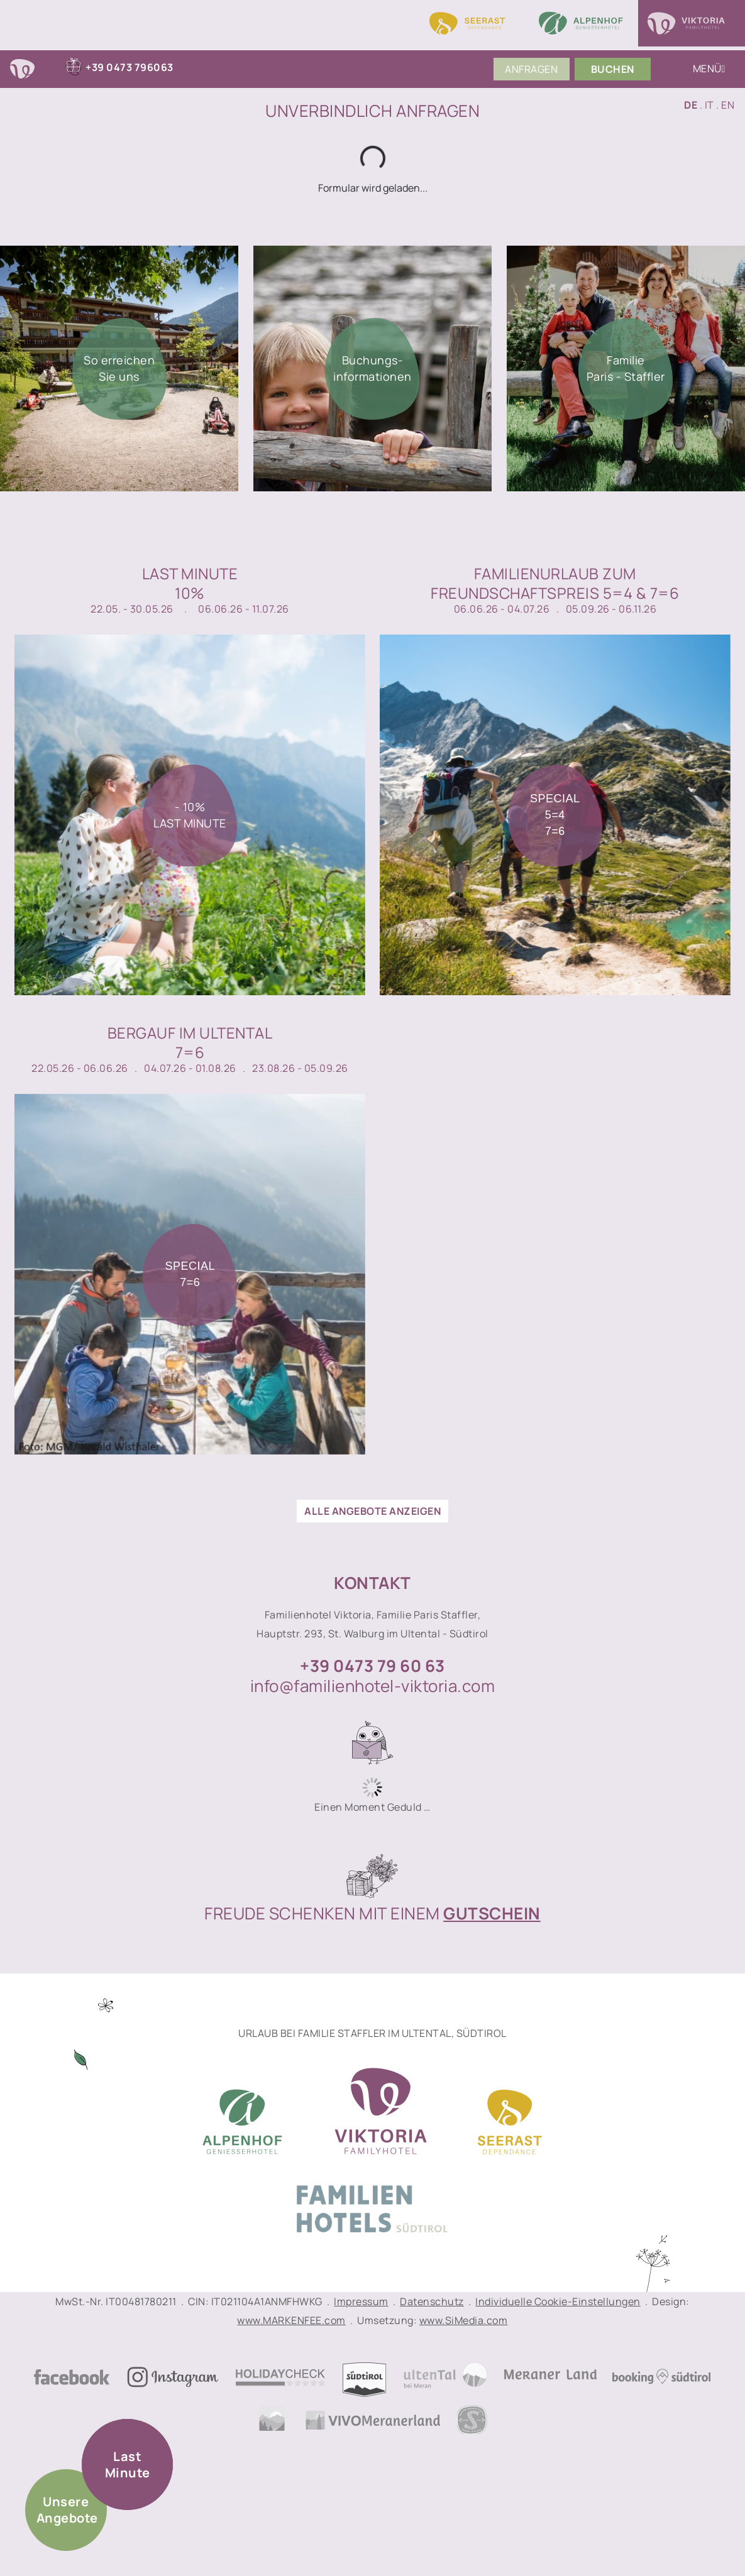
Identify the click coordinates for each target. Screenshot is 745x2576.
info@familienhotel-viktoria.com (372, 1685)
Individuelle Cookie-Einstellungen (558, 2301)
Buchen (612, 69)
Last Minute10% (190, 583)
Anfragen (531, 69)
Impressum (361, 2301)
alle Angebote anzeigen (372, 1511)
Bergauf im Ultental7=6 (190, 1042)
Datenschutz (432, 2301)
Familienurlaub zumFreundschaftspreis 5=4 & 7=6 (555, 583)
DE (690, 105)
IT (709, 105)
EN (727, 105)
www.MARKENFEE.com (291, 2320)
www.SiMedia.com (463, 2320)
